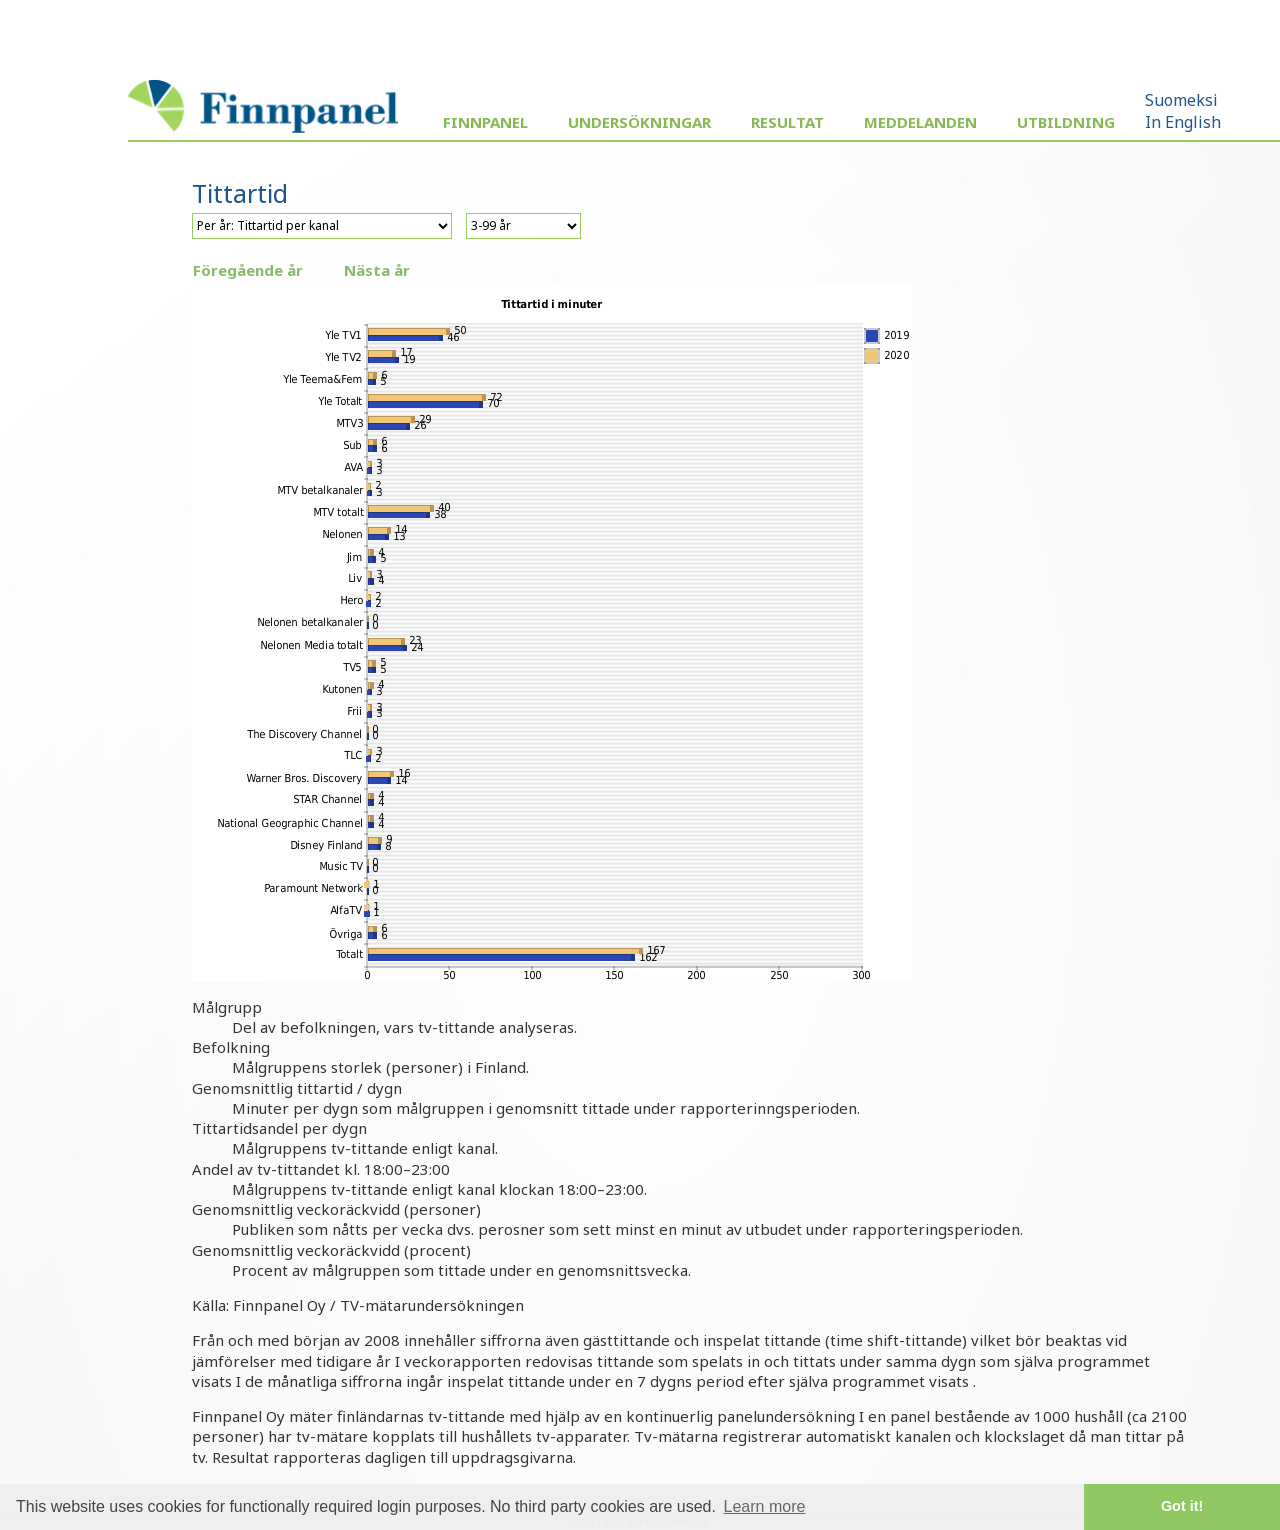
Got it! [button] (1182, 1506)
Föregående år (248, 270)
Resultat (787, 122)
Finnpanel (485, 122)
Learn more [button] (765, 1506)
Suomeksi (1181, 100)
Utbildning (1066, 122)
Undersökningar (639, 122)
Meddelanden (920, 122)
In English (1183, 122)
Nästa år (377, 270)
